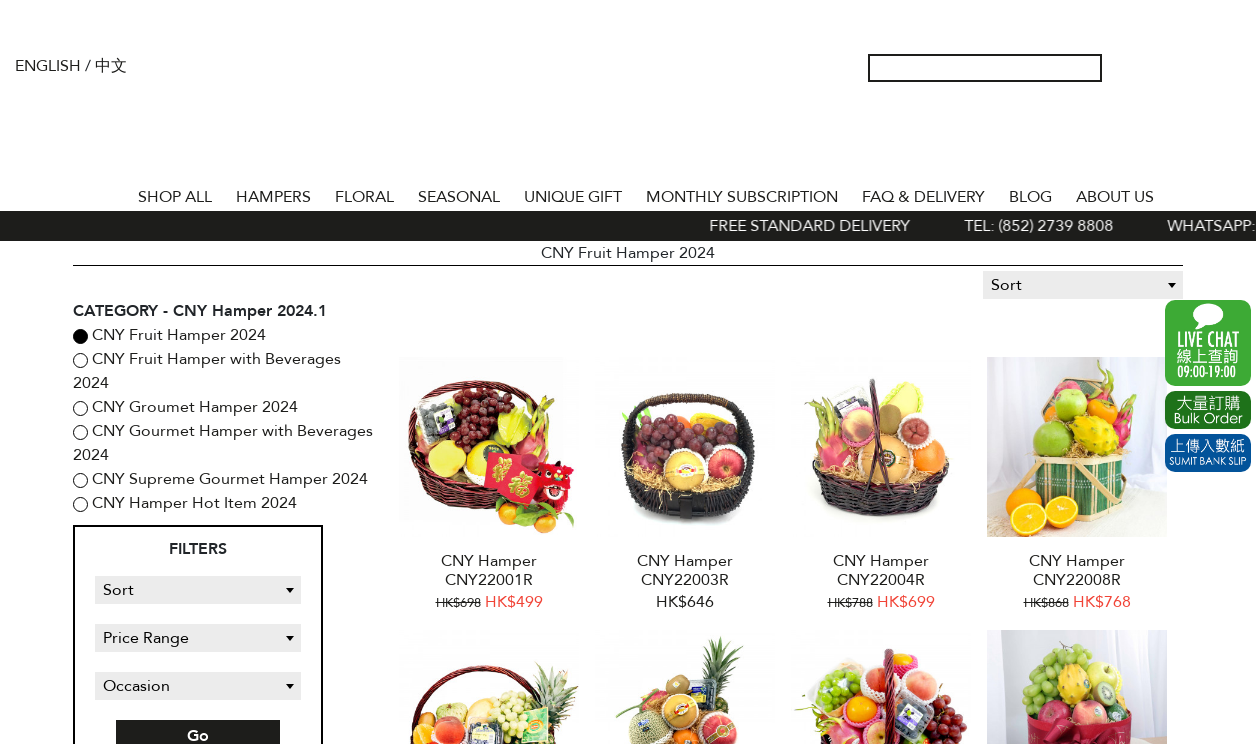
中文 (111, 66)
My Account (1131, 68)
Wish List (1163, 68)
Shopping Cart (1195, 68)
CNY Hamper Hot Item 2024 (192, 503)
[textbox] (1083, 285)
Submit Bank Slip (1208, 453)
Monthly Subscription (742, 197)
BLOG (1030, 197)
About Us (1115, 197)
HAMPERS (273, 197)
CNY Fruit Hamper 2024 (177, 335)
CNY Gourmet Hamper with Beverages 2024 (223, 443)
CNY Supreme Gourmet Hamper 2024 (228, 479)
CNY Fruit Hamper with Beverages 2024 (207, 371)
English (48, 66)
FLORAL (364, 197)
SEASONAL (459, 197)
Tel (1227, 68)
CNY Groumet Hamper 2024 (193, 407)
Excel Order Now (1208, 410)
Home (108, 193)
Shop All (175, 197)
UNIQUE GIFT (573, 197)
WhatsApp (1208, 343)
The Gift (628, 108)
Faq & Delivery (923, 197)
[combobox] (1083, 285)
